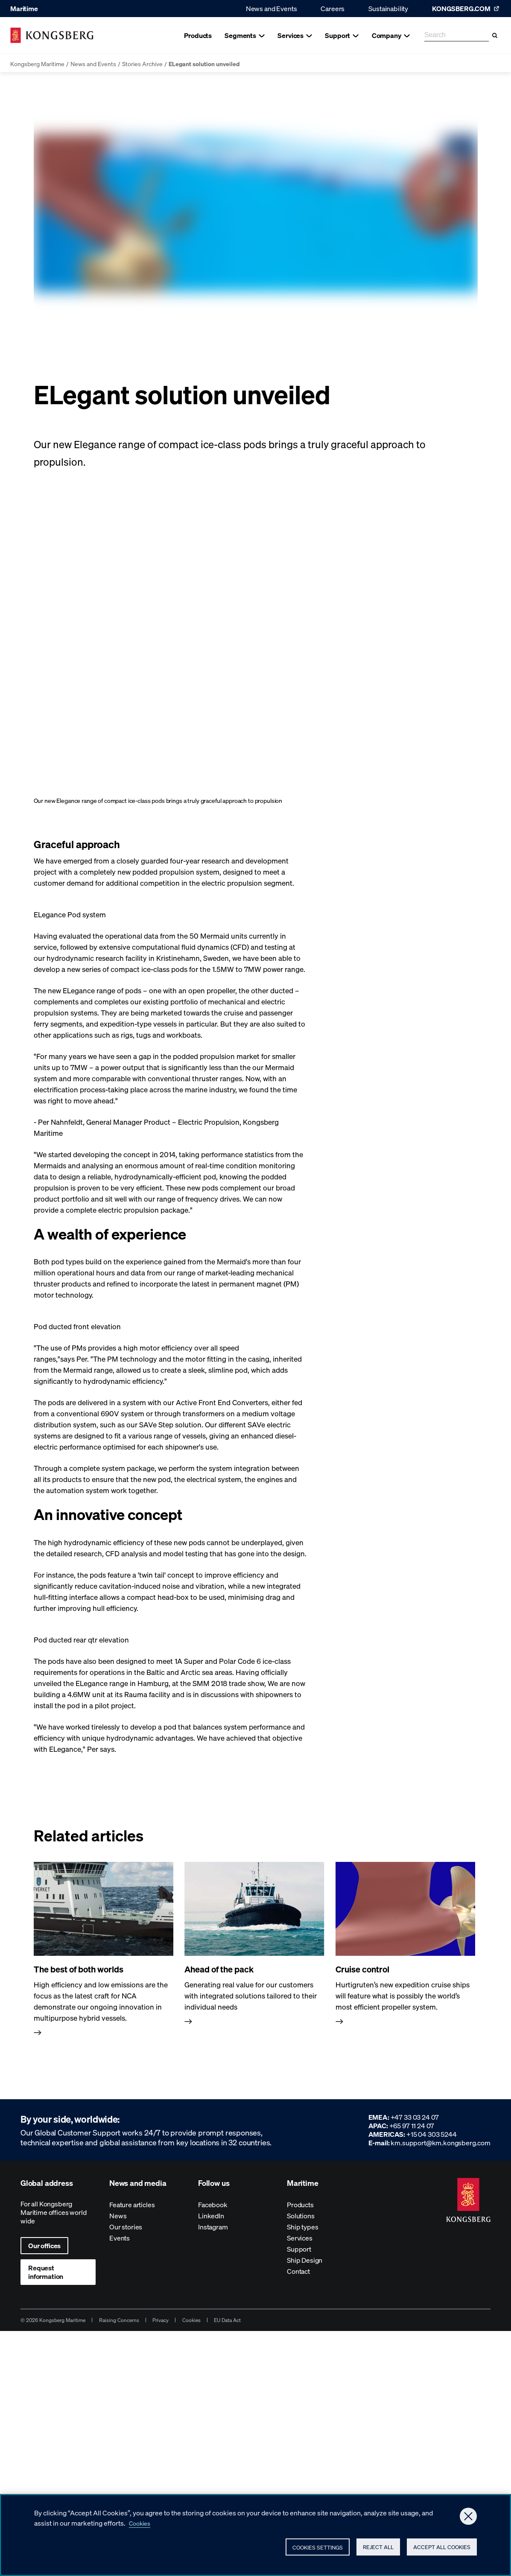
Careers (333, 8)
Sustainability (388, 8)
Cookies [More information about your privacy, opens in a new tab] (141, 2522)
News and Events (271, 8)
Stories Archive (142, 63)
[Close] (468, 2516)
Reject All (356, 2548)
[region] (255, 2535)
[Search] (495, 35)
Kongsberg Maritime (37, 63)
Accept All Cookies (438, 2548)
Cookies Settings (277, 2548)
